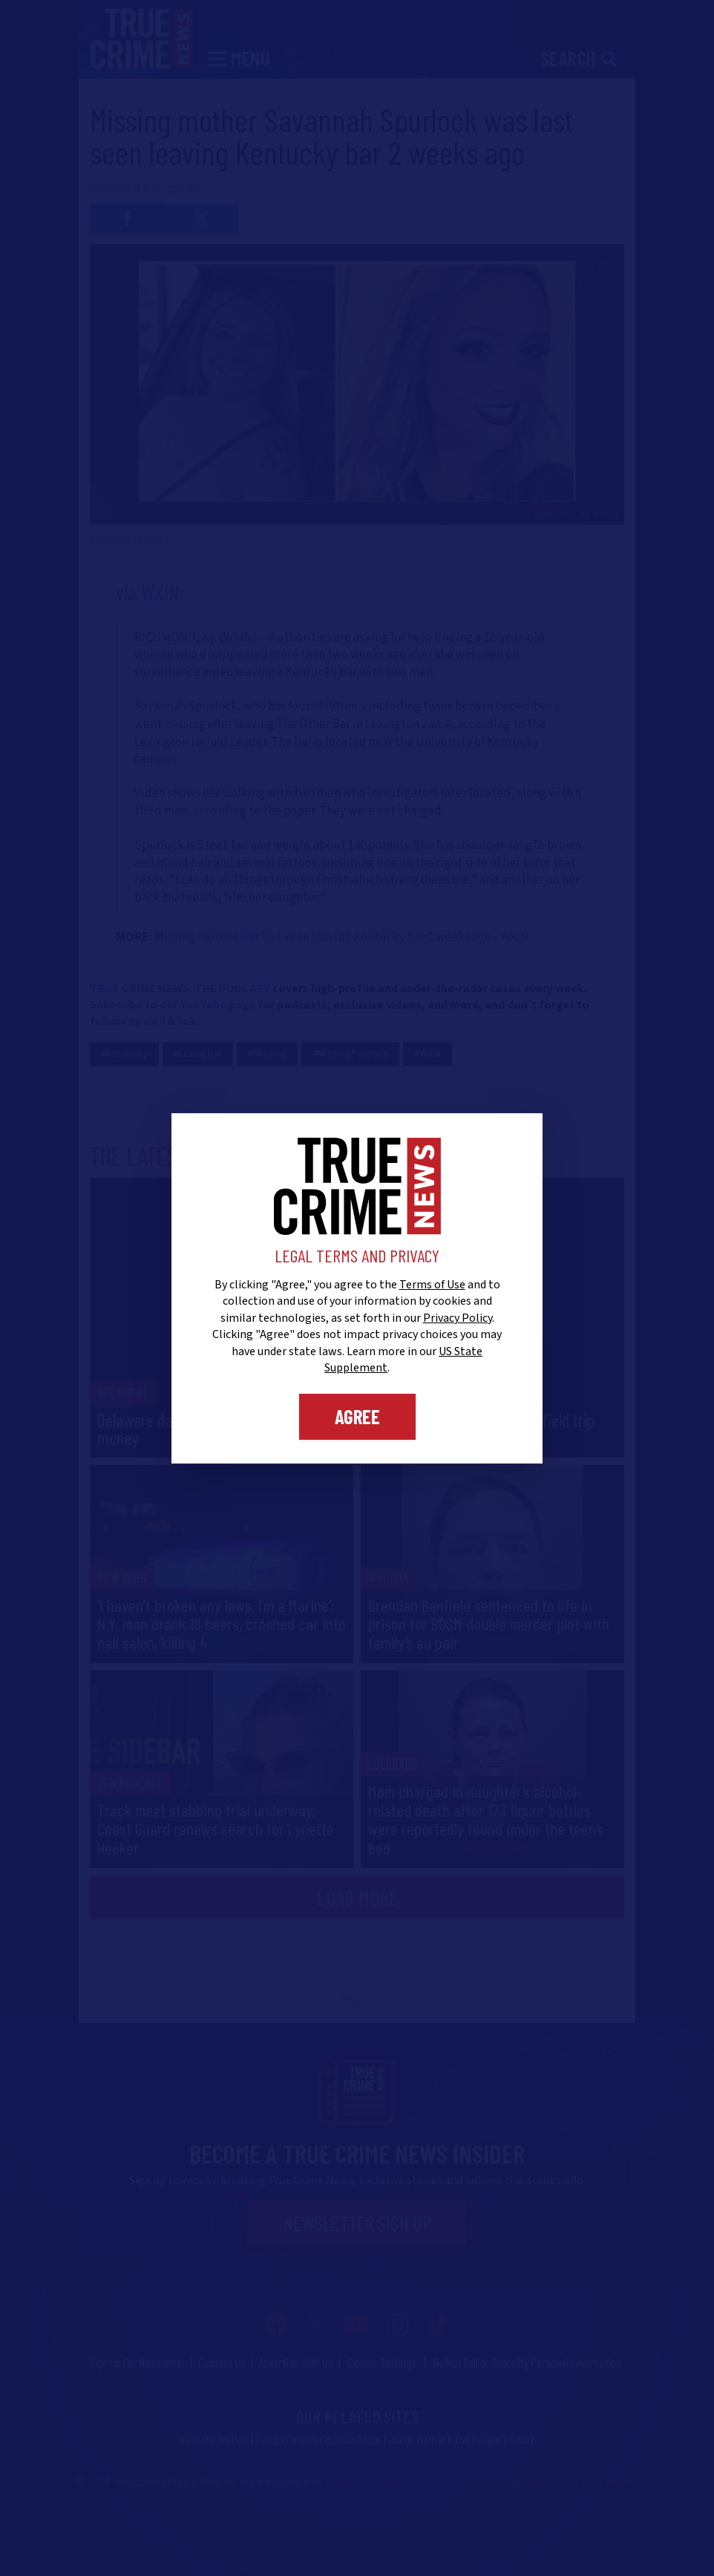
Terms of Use (432, 1284)
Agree (357, 1416)
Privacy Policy (457, 1318)
